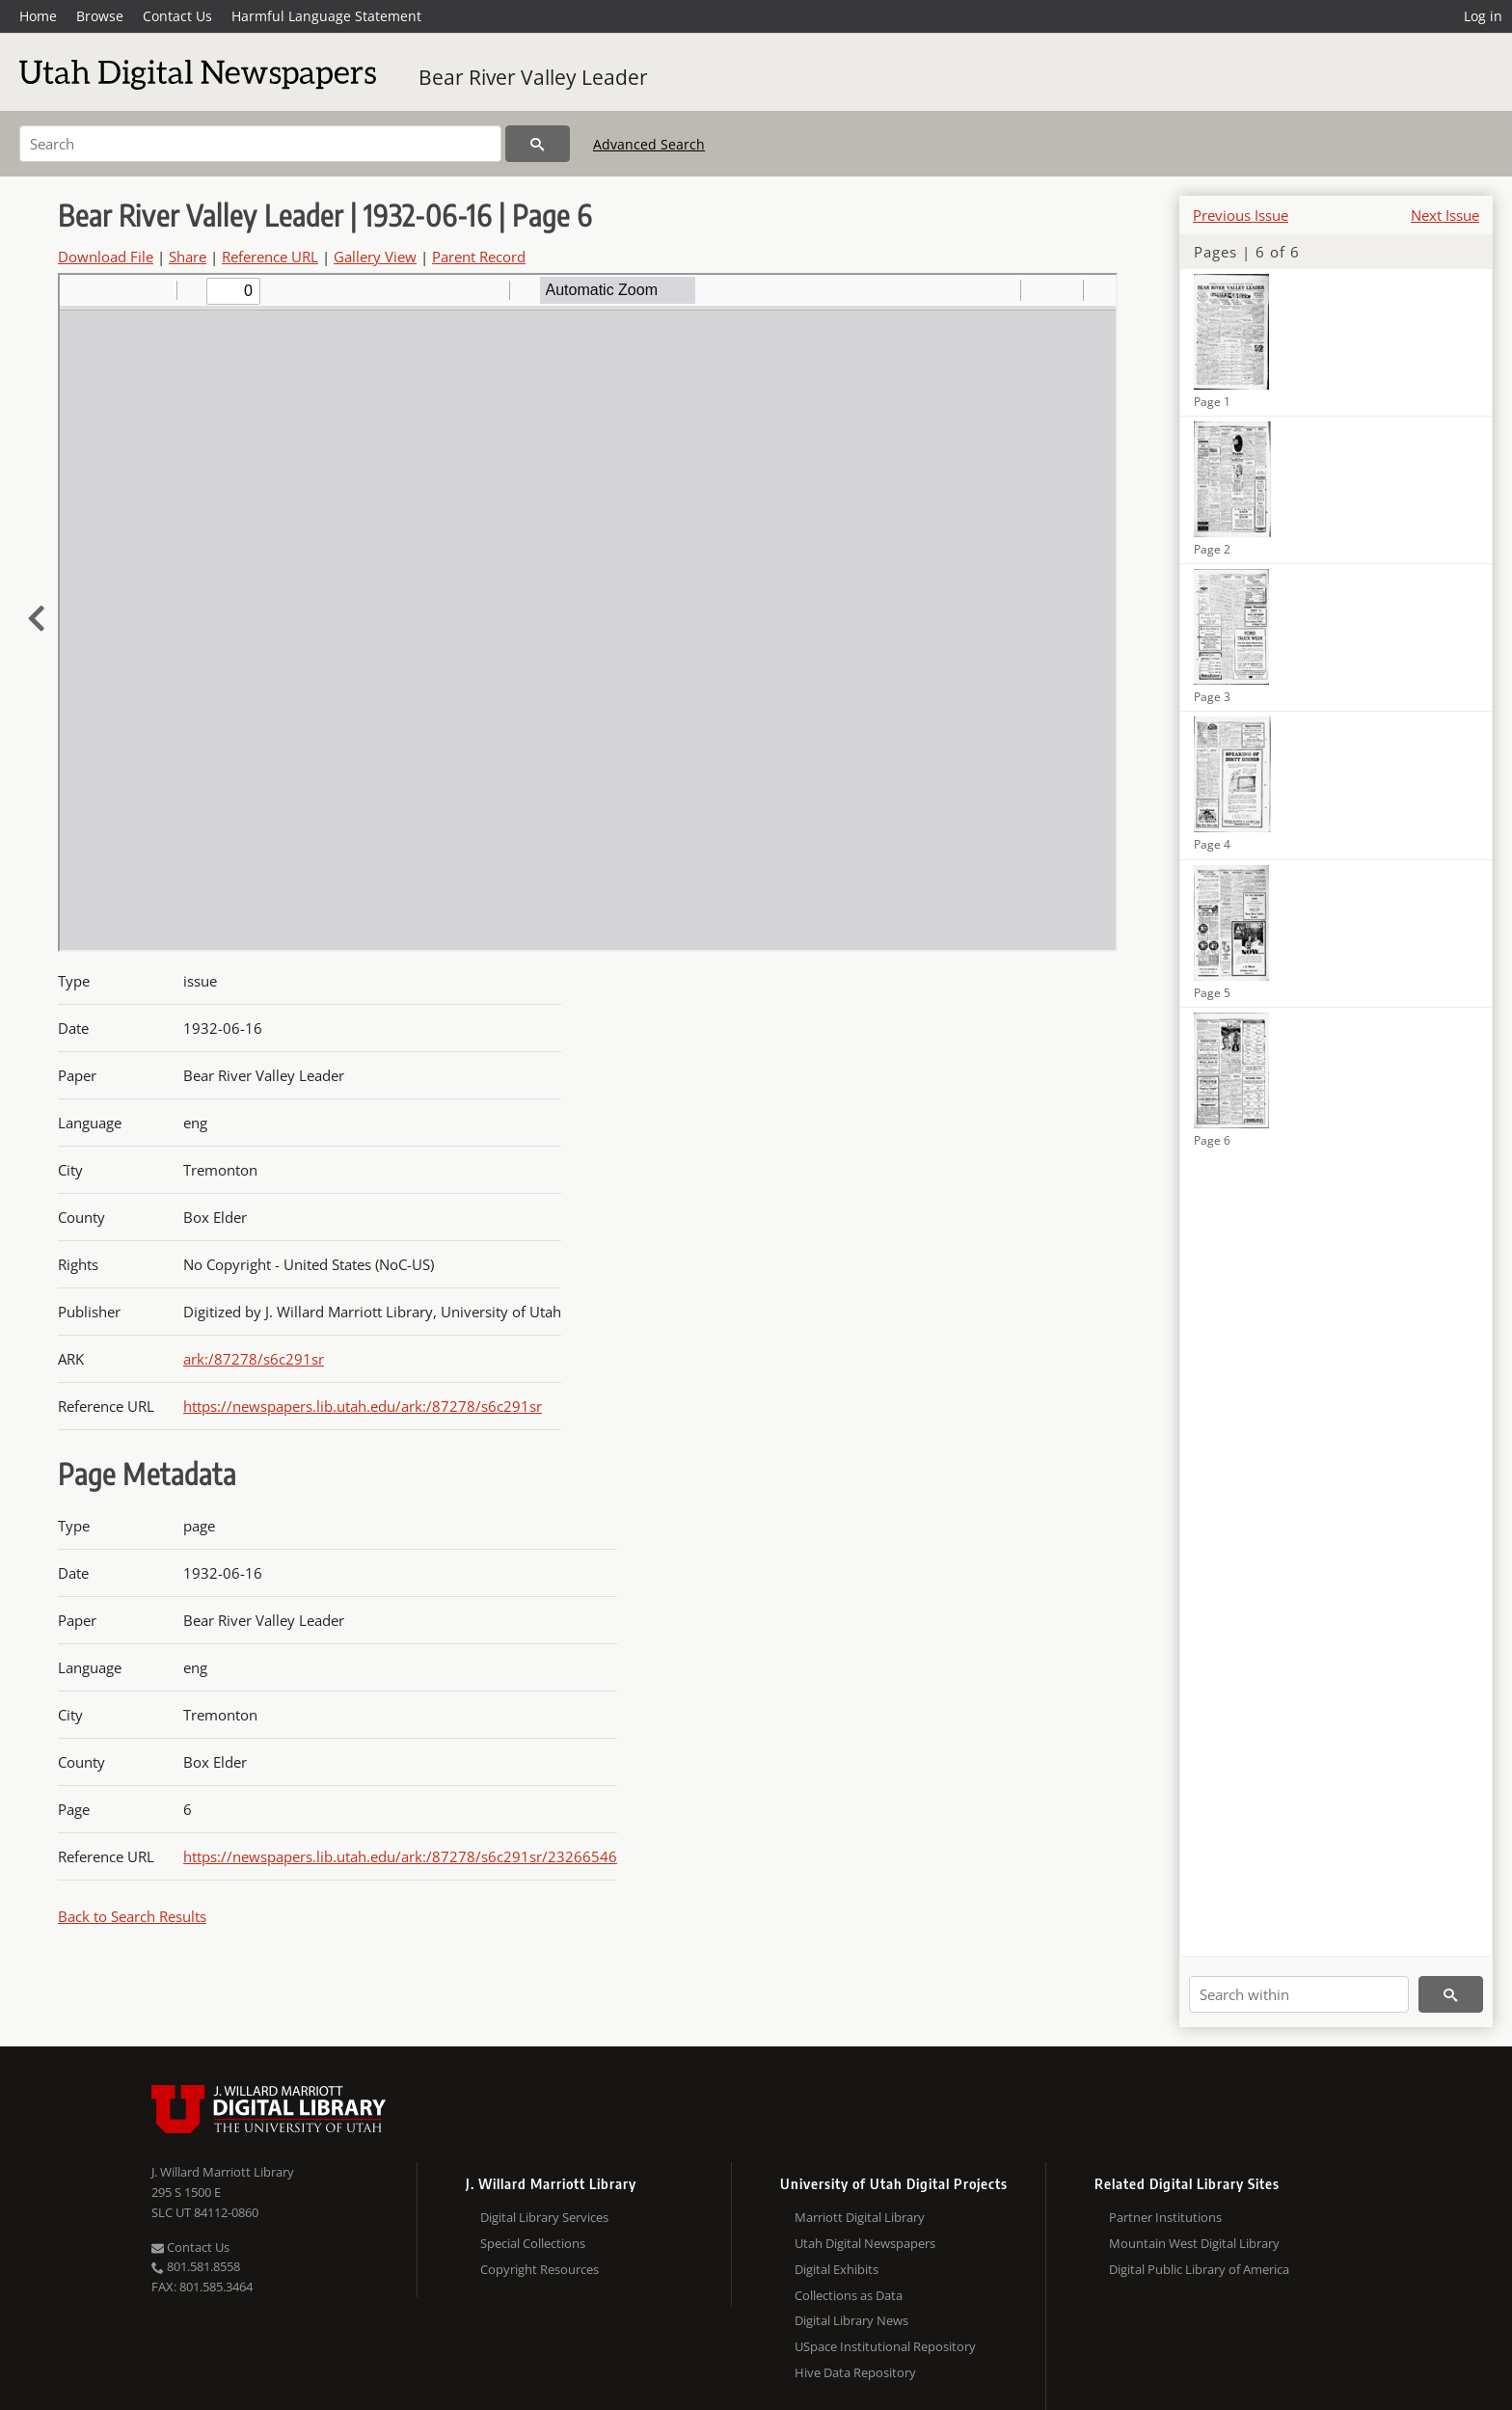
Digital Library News (851, 2320)
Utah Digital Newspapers (865, 2243)
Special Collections (532, 2243)
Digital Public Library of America (1199, 2269)
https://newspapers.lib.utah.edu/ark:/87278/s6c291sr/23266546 (400, 1856)
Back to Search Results (132, 1916)
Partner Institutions (1165, 2217)
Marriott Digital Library (860, 2217)
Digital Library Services (544, 2217)
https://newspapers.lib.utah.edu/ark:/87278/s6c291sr (362, 1406)
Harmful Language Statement (326, 16)
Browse (99, 16)
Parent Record (479, 256)
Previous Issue (1240, 215)
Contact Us (177, 16)
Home (38, 16)
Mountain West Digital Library (1194, 2243)
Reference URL (270, 256)
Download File (105, 256)
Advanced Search (649, 144)
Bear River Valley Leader (533, 77)
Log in (1483, 16)
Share (187, 256)
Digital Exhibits (836, 2269)
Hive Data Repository (855, 2372)
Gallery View (375, 256)
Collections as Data (849, 2295)
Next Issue (1445, 215)
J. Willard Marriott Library (222, 2171)
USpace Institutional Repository (885, 2346)
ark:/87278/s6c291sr (253, 1358)
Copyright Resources (539, 2269)
